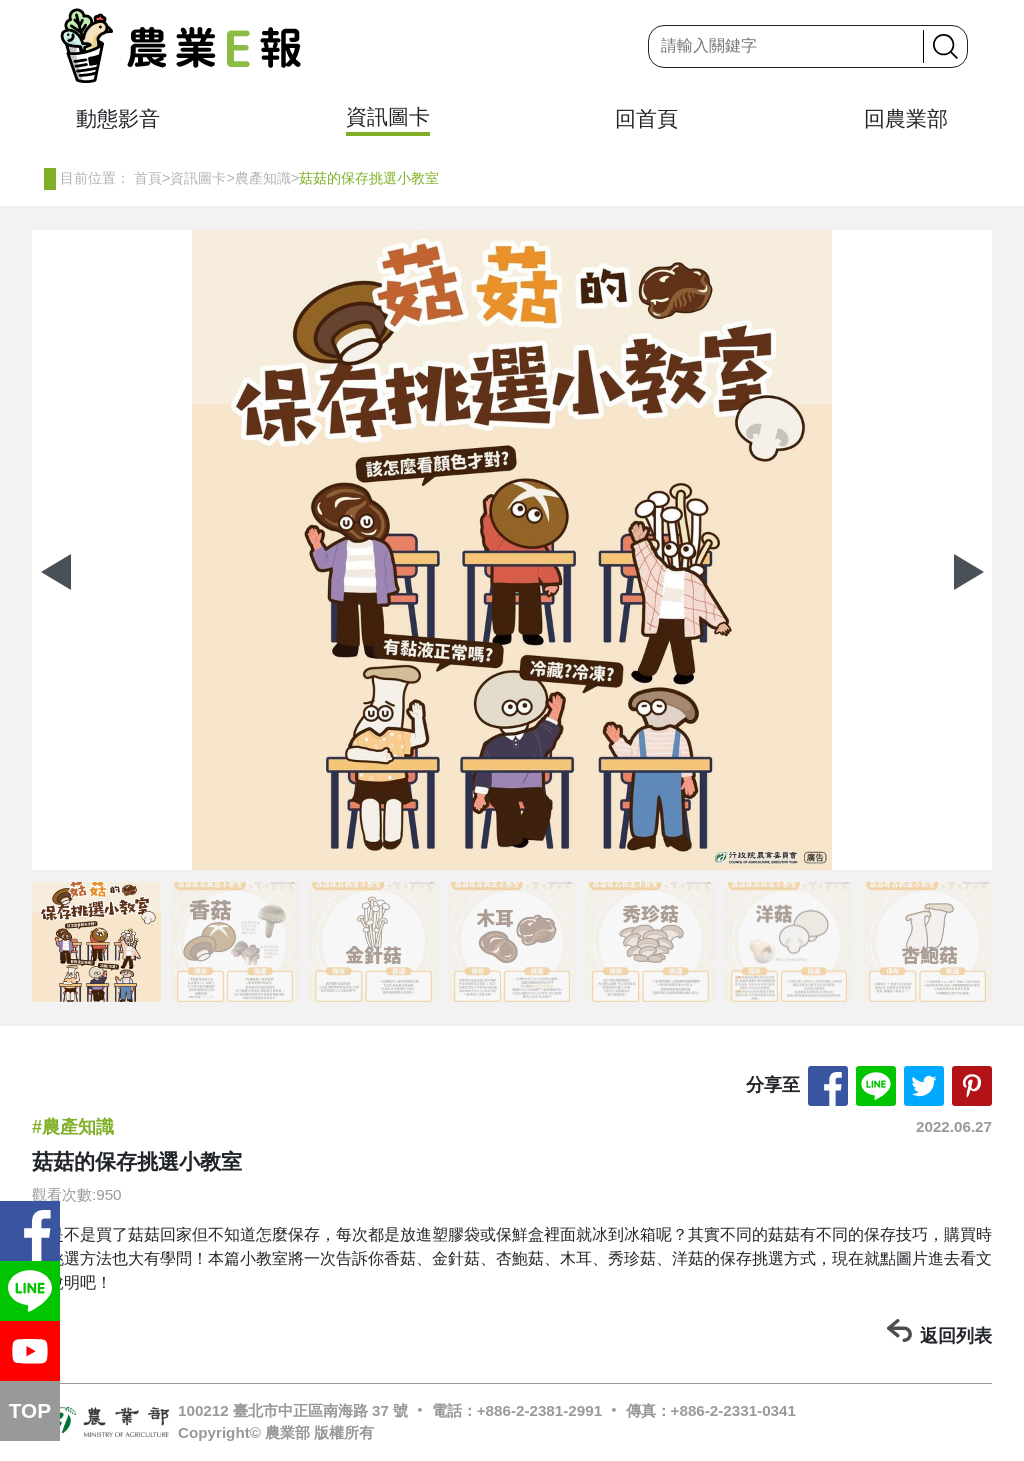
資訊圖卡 (388, 116)
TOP (30, 1410)
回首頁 (646, 118)
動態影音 (118, 118)
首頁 (148, 178)
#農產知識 (73, 1127)
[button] (968, 572)
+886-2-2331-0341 (733, 1410)
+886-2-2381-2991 (539, 1410)
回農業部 (906, 118)
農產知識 (263, 178)
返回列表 (956, 1336)
